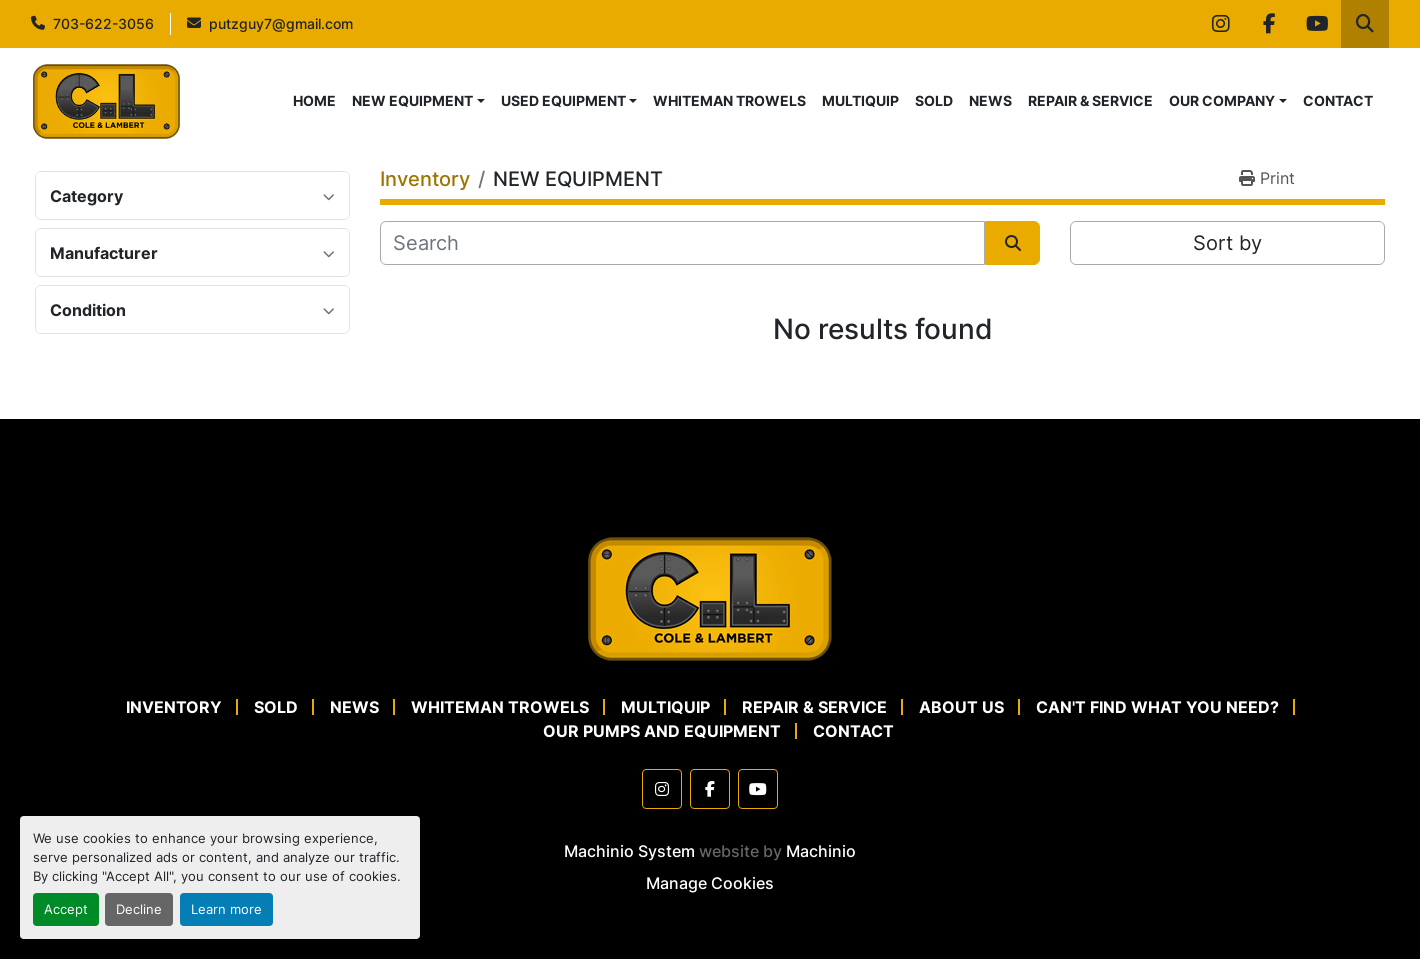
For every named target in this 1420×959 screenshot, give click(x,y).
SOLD (934, 100)
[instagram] (1221, 24)
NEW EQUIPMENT (412, 100)
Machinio (821, 851)
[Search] (682, 243)
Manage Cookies (710, 883)
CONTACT (1338, 100)
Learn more (226, 909)
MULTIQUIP (860, 100)
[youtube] (1317, 24)
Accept (66, 909)
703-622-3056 (103, 23)
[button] (418, 100)
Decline (139, 909)
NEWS (990, 100)
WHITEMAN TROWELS (729, 100)
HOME (314, 100)
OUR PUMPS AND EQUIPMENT (662, 731)
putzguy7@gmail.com (281, 23)
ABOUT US (961, 707)
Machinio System (629, 851)
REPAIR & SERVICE (1090, 100)
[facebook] (1269, 24)
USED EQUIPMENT (563, 100)
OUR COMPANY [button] (1222, 100)
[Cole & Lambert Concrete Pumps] (710, 597)
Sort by (1227, 243)
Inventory (174, 707)
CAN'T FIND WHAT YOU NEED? (1157, 707)
